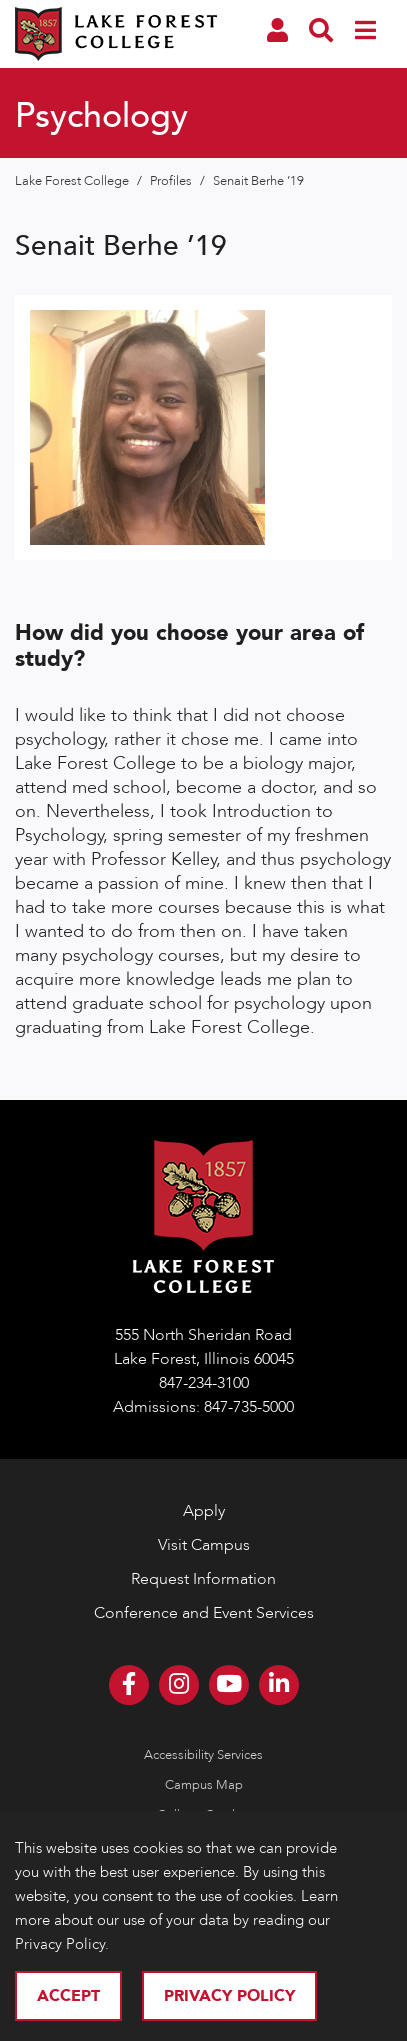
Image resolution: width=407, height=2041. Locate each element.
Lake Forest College (73, 181)
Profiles (172, 181)
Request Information (203, 1579)
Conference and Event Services (204, 1613)
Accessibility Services (203, 1755)
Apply (204, 1511)
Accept (68, 1996)
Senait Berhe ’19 (258, 181)
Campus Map (204, 1785)
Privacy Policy (229, 1996)
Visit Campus (204, 1545)
